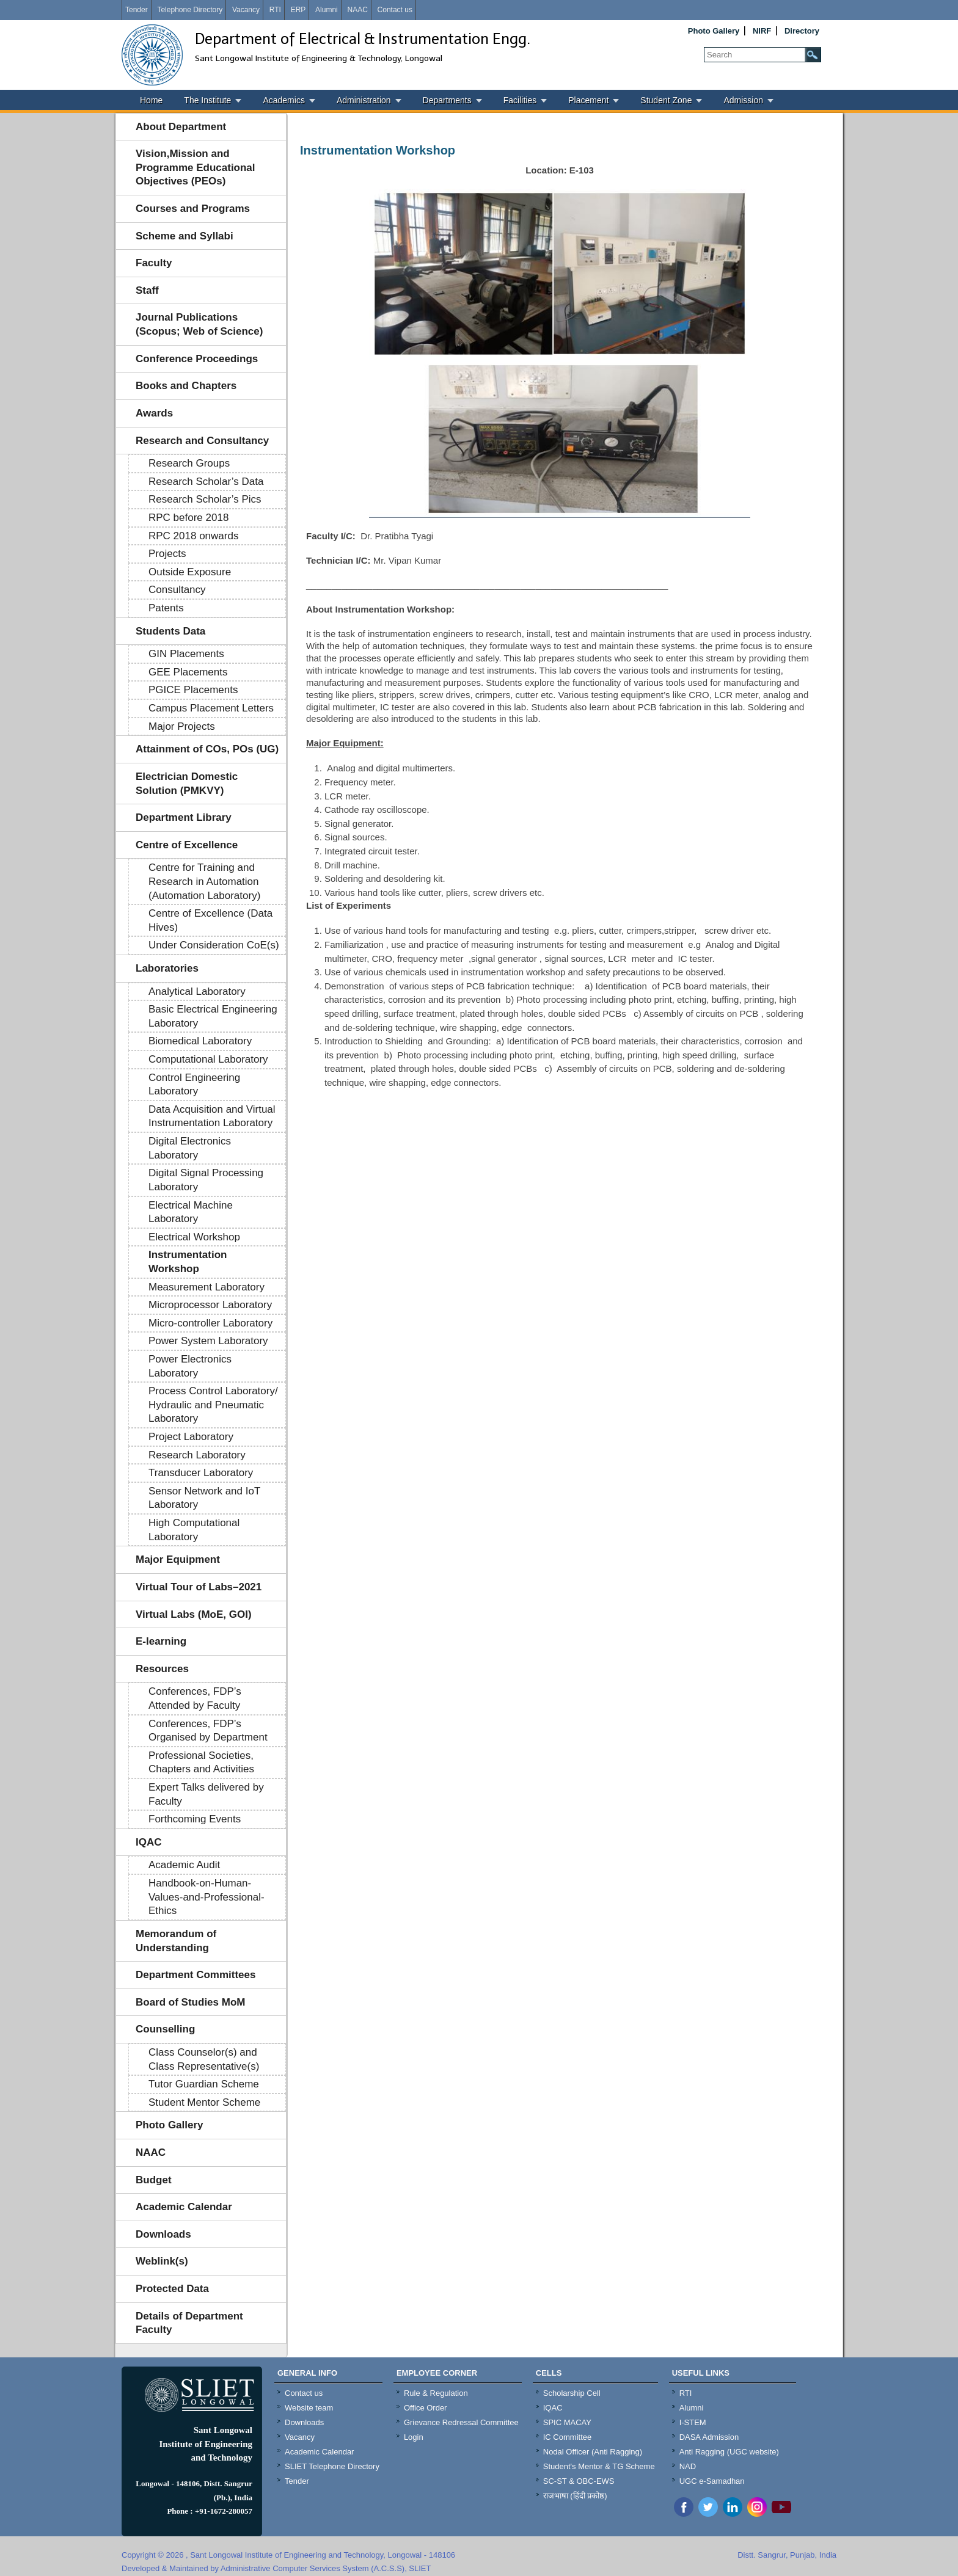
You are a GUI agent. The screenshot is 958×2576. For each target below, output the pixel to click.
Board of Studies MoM (190, 2002)
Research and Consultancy (202, 440)
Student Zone (666, 100)
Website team (309, 2407)
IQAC (149, 1842)
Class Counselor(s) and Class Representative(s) (203, 2059)
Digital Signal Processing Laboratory (205, 1180)
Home (151, 100)
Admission (743, 100)
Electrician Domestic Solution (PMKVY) (187, 783)
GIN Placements (186, 654)
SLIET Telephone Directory (332, 2466)
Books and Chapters (186, 385)
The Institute (207, 100)
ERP (298, 9)
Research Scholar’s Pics (204, 499)
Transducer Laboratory (200, 1473)
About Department (181, 127)
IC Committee (567, 2437)
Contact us (395, 9)
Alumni (326, 9)
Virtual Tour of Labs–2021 (198, 1587)
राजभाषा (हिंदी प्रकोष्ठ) (575, 2495)
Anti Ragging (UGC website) (729, 2451)
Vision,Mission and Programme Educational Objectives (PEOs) (195, 167)
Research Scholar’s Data (205, 481)
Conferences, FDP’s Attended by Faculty (194, 1698)
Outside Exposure (189, 572)
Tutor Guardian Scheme (203, 2084)
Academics (283, 100)
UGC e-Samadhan (712, 2481)
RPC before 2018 (188, 517)
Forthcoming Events (194, 1819)
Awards (154, 413)
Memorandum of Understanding (176, 1941)
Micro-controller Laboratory (210, 1323)
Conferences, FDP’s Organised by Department (208, 1731)
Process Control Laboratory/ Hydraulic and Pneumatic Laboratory (213, 1404)
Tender (136, 9)
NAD (687, 2466)
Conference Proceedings (197, 359)
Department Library (184, 817)
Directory (801, 30)
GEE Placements (187, 672)
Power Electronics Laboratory (190, 1366)
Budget (154, 2180)
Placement (588, 100)
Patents (166, 608)
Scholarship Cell (572, 2393)
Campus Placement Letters (211, 708)
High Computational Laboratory (194, 1530)
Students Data (170, 631)
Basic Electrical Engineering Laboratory (212, 1016)
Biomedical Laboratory (200, 1041)
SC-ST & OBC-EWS (579, 2481)
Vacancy (246, 9)
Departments (447, 100)
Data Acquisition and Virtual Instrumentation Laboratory (212, 1116)
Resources (162, 1669)
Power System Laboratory (208, 1341)
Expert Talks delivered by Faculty (206, 1794)
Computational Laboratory (208, 1059)
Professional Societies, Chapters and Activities (201, 1762)
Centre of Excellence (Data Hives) (210, 920)
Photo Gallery (714, 30)
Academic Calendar (184, 2207)
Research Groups (189, 463)
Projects (167, 553)
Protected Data (172, 2288)
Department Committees (196, 1975)
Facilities (519, 100)
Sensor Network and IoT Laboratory (204, 1498)
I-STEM (692, 2422)
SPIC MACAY (567, 2422)
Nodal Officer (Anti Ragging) (592, 2451)
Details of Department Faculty (189, 2323)
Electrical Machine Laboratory (190, 1212)
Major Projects (181, 726)
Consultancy (177, 589)
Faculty (154, 263)
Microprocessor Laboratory (210, 1305)
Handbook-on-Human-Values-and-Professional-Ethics (206, 1896)
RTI (275, 9)
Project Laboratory (190, 1437)
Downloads (163, 2234)
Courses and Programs (193, 208)
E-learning (161, 1641)
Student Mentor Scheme (204, 2102)
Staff (147, 290)
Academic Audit (184, 1865)
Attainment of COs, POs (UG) (207, 749)
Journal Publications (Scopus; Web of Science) (199, 324)
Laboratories (167, 968)
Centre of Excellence (187, 845)
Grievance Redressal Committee (461, 2422)
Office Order (425, 2407)
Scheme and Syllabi (184, 236)
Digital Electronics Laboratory (189, 1148)
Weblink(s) (162, 2261)
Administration (364, 100)
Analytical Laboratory (197, 991)
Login (413, 2437)
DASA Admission (709, 2437)
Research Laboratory (197, 1455)
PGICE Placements (193, 690)
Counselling (165, 2029)
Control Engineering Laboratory (194, 1084)
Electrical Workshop (194, 1237)
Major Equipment (178, 1559)
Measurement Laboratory (206, 1287)
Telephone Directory (189, 9)
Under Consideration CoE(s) (213, 945)
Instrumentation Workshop (187, 1262)
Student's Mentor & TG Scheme (599, 2466)
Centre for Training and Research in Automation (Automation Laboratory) (204, 881)
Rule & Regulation (436, 2393)
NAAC (357, 9)
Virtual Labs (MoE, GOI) (194, 1614)
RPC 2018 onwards (193, 536)
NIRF (762, 30)
